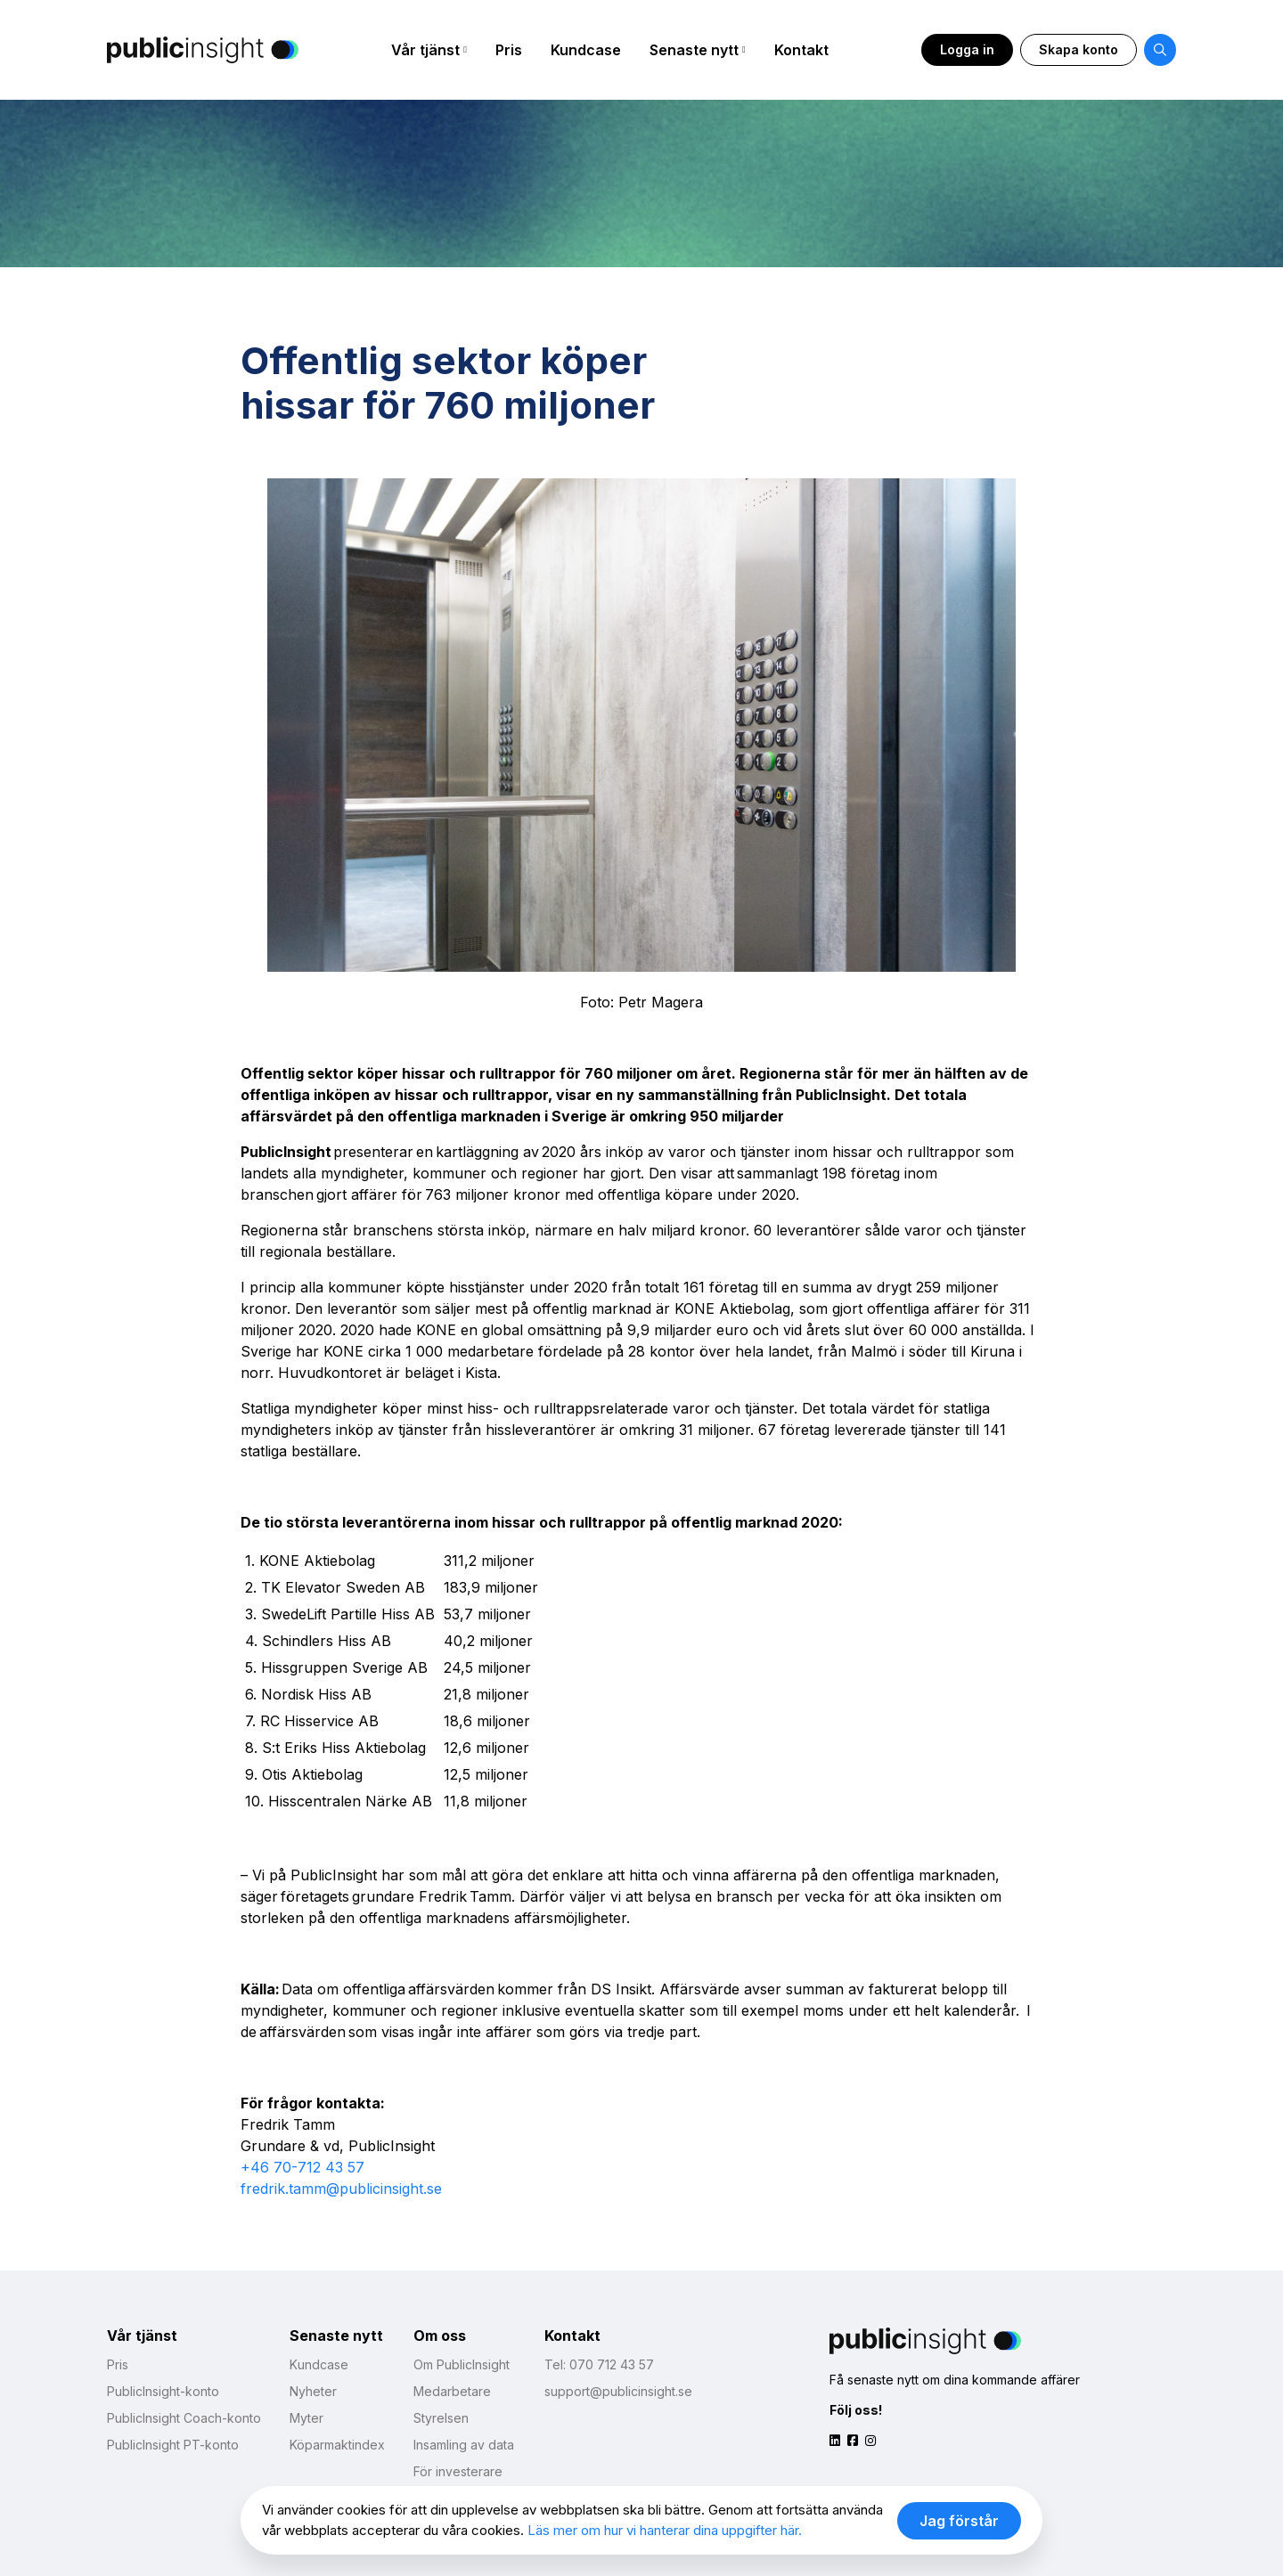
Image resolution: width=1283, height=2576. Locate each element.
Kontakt (801, 50)
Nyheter (313, 2391)
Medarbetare (452, 2391)
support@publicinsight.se (618, 2391)
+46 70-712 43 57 (302, 2167)
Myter (306, 2417)
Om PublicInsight (461, 2364)
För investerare (458, 2471)
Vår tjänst (425, 50)
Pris (508, 50)
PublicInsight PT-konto (173, 2444)
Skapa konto (1078, 49)
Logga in (967, 49)
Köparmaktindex (337, 2444)
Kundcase (586, 50)
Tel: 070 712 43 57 (599, 2364)
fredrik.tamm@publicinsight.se (341, 2188)
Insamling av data (463, 2444)
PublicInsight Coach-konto (184, 2417)
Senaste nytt (694, 50)
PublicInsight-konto (163, 2391)
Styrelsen (441, 2417)
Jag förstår (959, 2521)
